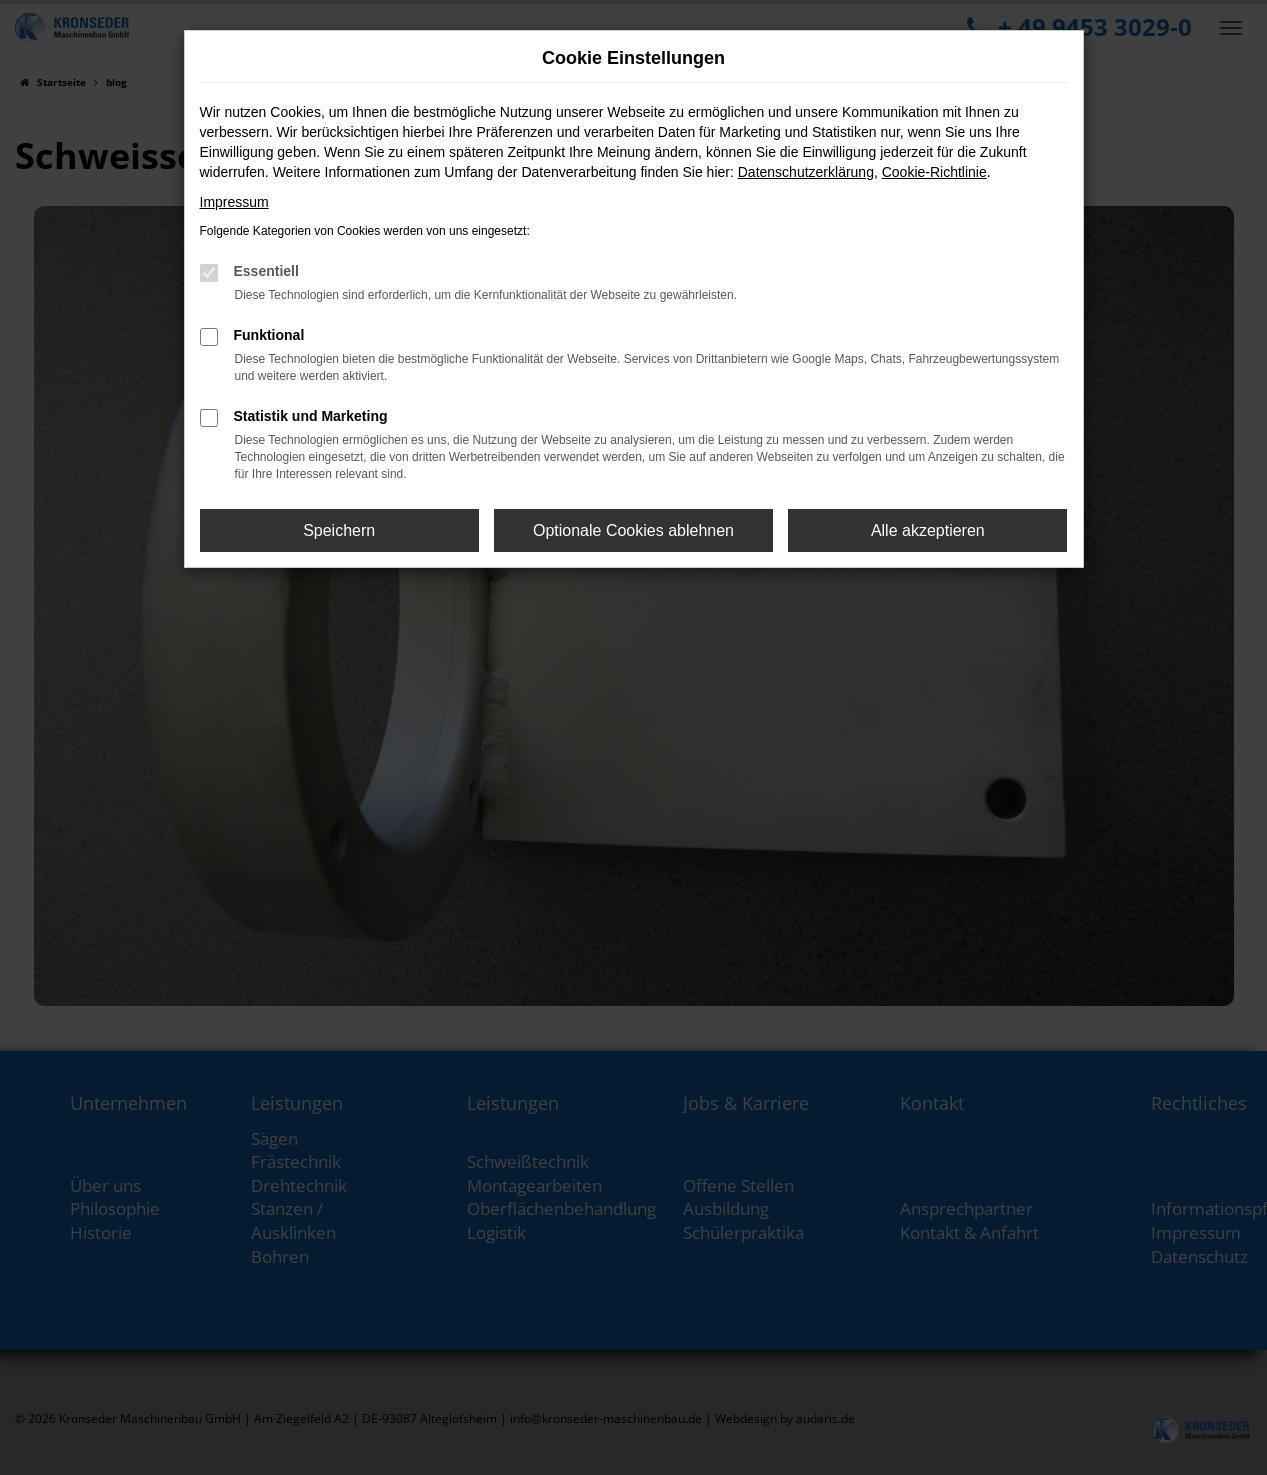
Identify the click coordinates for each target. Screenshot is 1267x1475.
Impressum (234, 202)
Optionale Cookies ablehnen (633, 530)
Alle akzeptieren (928, 530)
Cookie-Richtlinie (934, 172)
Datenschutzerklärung (806, 172)
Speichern (339, 530)
